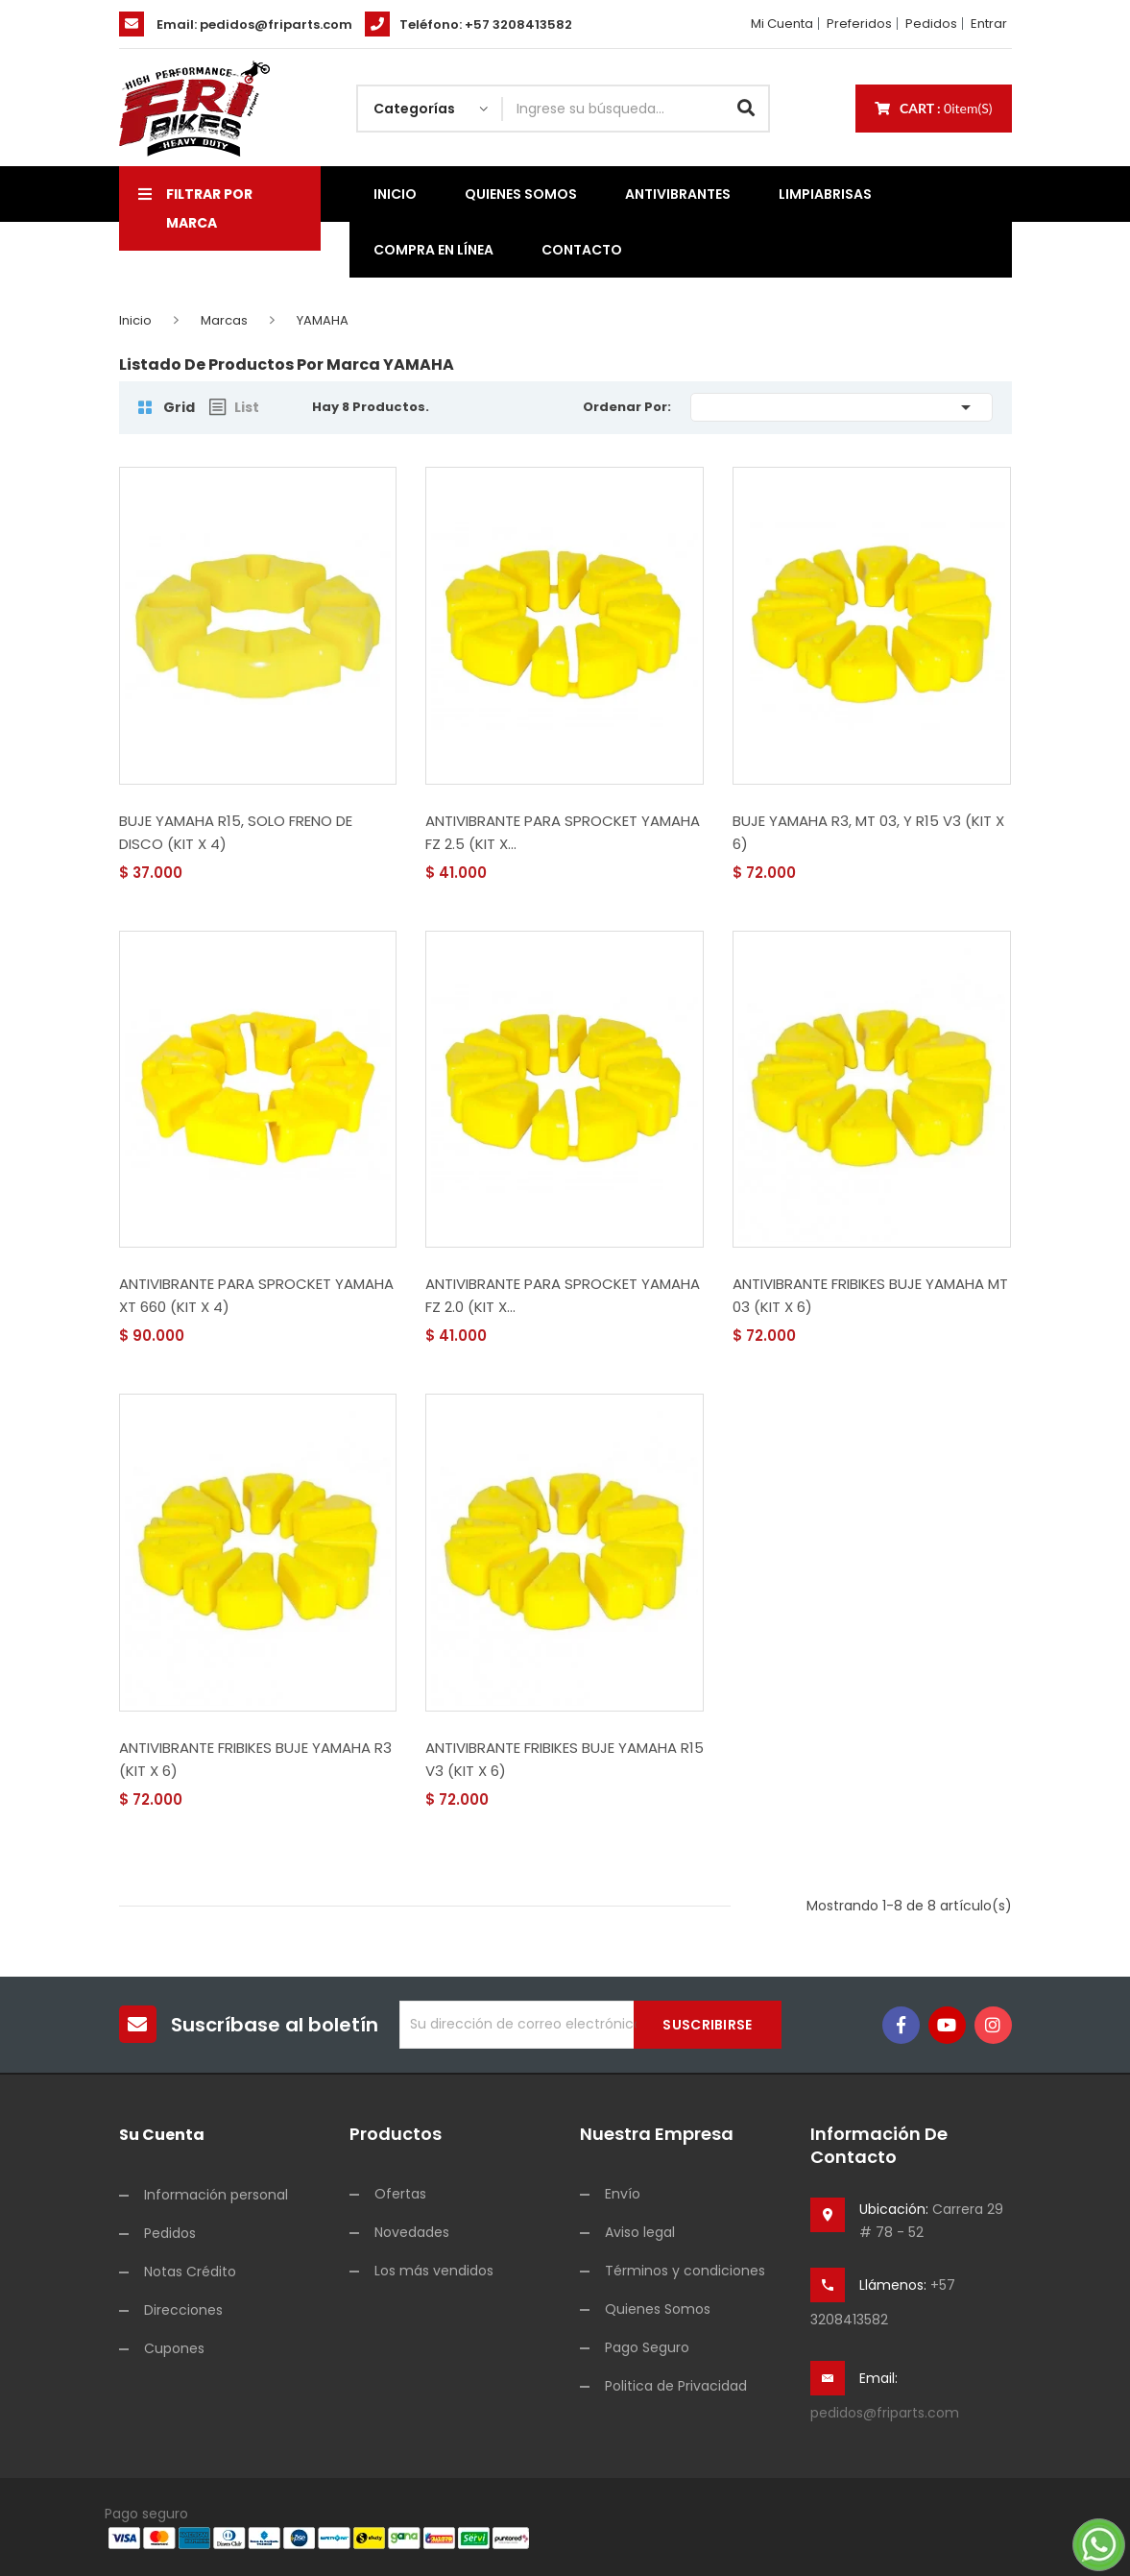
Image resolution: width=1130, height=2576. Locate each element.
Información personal (216, 2194)
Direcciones (183, 2310)
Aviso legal (640, 2232)
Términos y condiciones (685, 2270)
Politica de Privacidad (676, 2385)
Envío (622, 2193)
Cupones (174, 2348)
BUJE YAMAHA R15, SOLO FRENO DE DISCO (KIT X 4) (235, 832)
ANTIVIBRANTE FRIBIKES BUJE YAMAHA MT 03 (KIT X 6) (870, 1295)
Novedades (411, 2232)
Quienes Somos (657, 2309)
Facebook (901, 2025)
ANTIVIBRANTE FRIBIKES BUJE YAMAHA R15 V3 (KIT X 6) (564, 1759)
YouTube (947, 2025)
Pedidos (931, 23)
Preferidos (859, 23)
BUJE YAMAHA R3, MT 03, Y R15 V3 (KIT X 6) (868, 832)
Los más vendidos (433, 2270)
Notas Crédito (190, 2271)
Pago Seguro (647, 2347)
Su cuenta (161, 2135)
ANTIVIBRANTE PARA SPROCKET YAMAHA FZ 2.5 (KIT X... (562, 832)
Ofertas (400, 2193)
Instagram (993, 2025)
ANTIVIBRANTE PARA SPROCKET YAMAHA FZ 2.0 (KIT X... (562, 1295)
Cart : (934, 108)
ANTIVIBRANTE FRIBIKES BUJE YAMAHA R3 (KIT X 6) (255, 1759)
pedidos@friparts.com (276, 24)
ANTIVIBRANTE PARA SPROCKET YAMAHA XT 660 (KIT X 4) (256, 1295)
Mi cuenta (782, 23)
